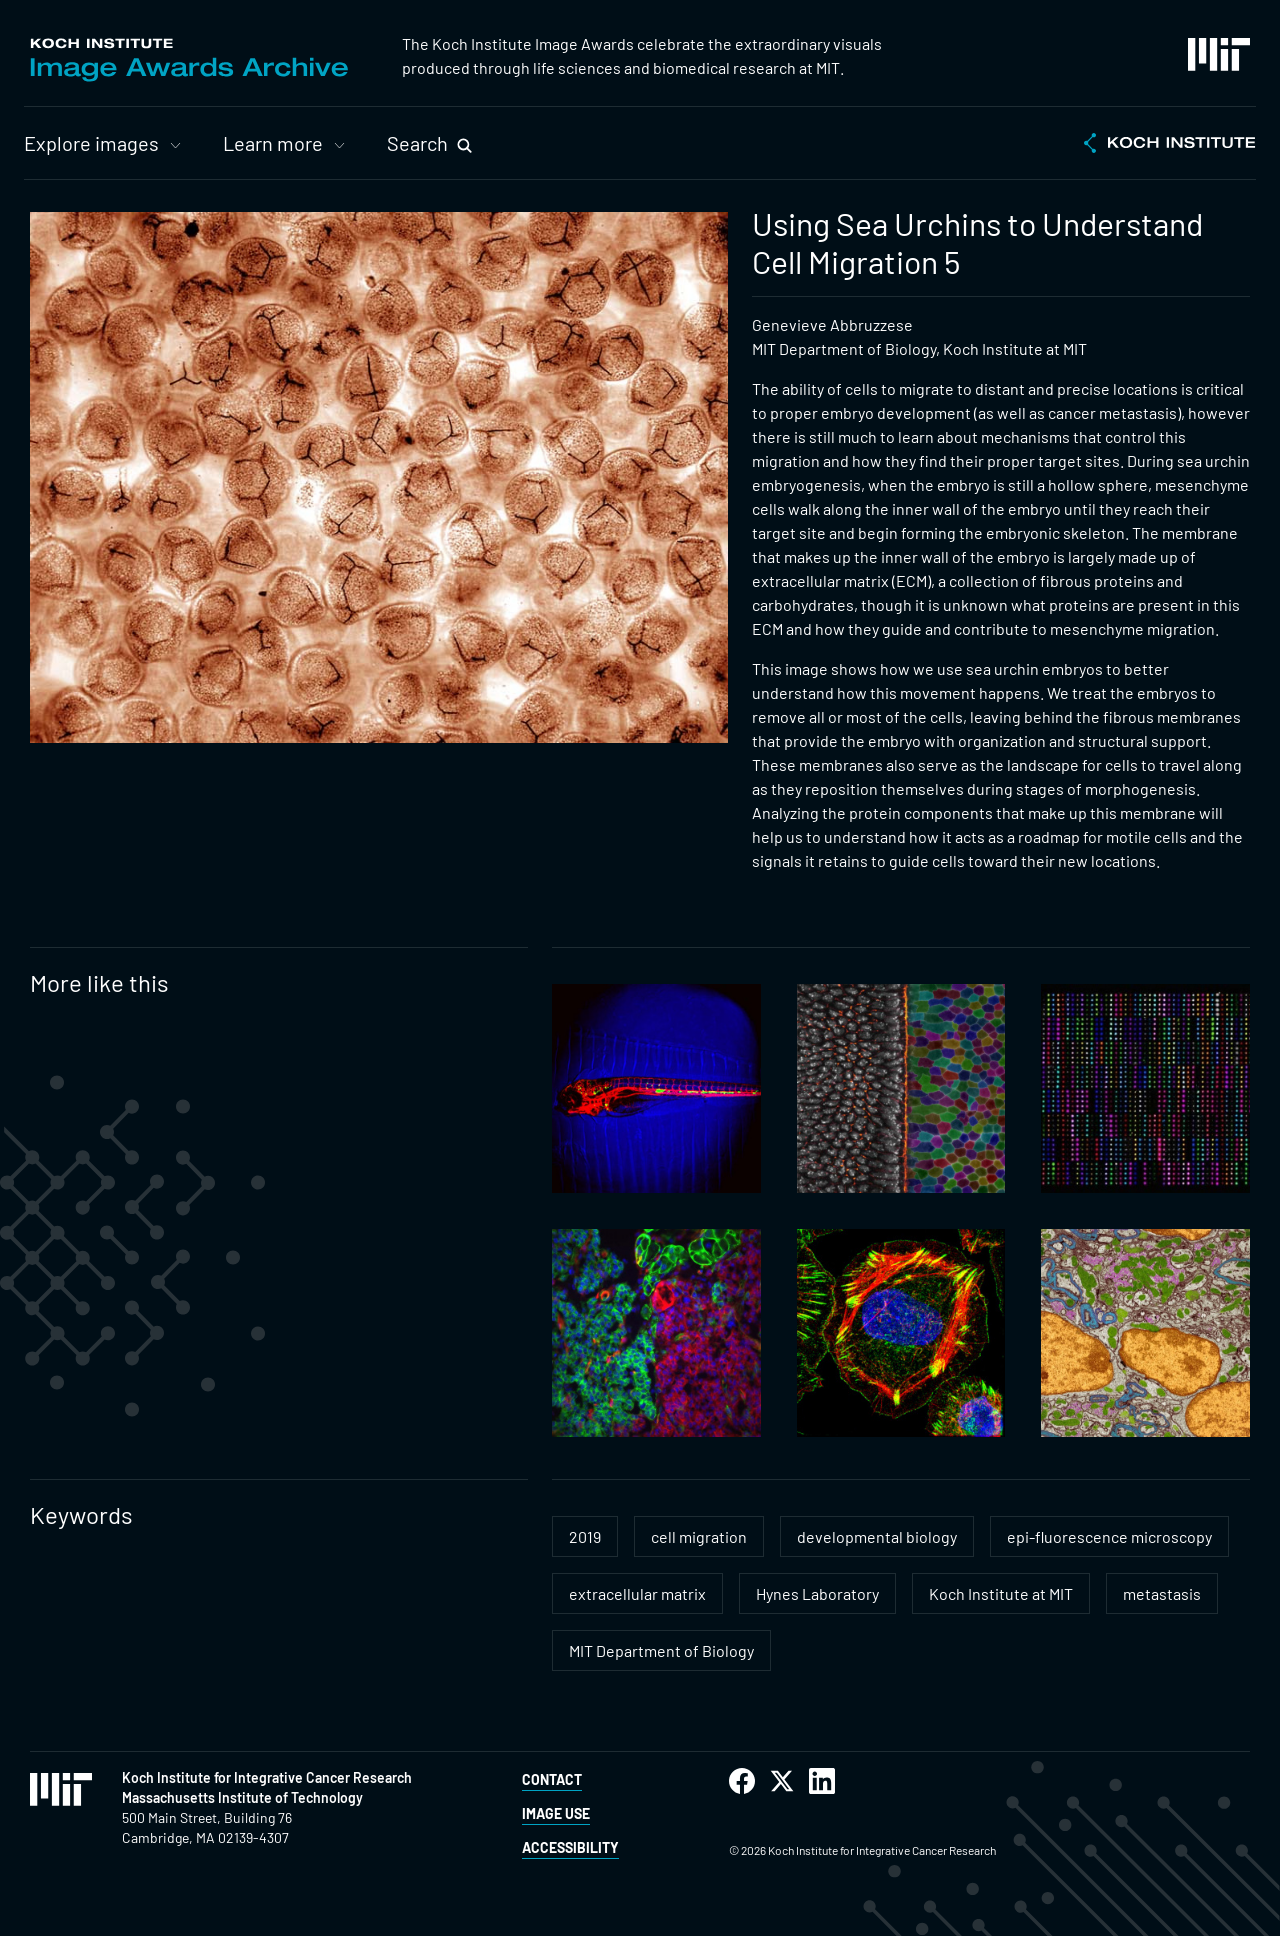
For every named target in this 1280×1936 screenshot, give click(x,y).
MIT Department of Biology (661, 1650)
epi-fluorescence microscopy (1109, 1536)
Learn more (273, 143)
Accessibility (570, 1847)
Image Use (556, 1813)
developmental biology (877, 1536)
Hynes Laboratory (817, 1593)
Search (417, 143)
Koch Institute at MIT (1001, 1593)
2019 (585, 1536)
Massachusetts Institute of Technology (242, 1797)
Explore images (91, 143)
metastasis (1162, 1593)
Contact (552, 1779)
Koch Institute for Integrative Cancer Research (267, 1777)
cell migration (699, 1536)
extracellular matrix (637, 1593)
